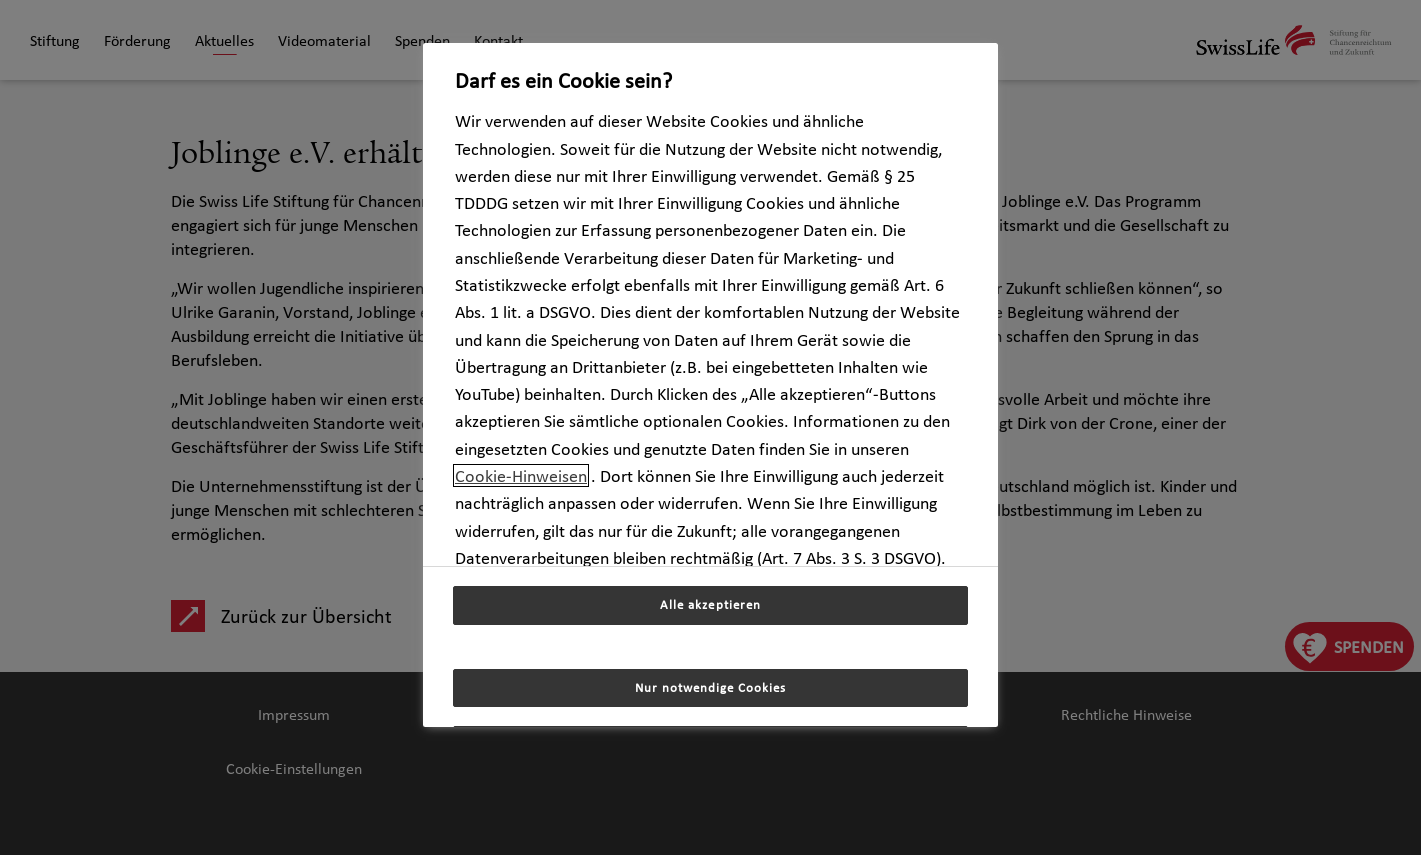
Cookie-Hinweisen (521, 475)
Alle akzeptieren (710, 604)
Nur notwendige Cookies (711, 687)
